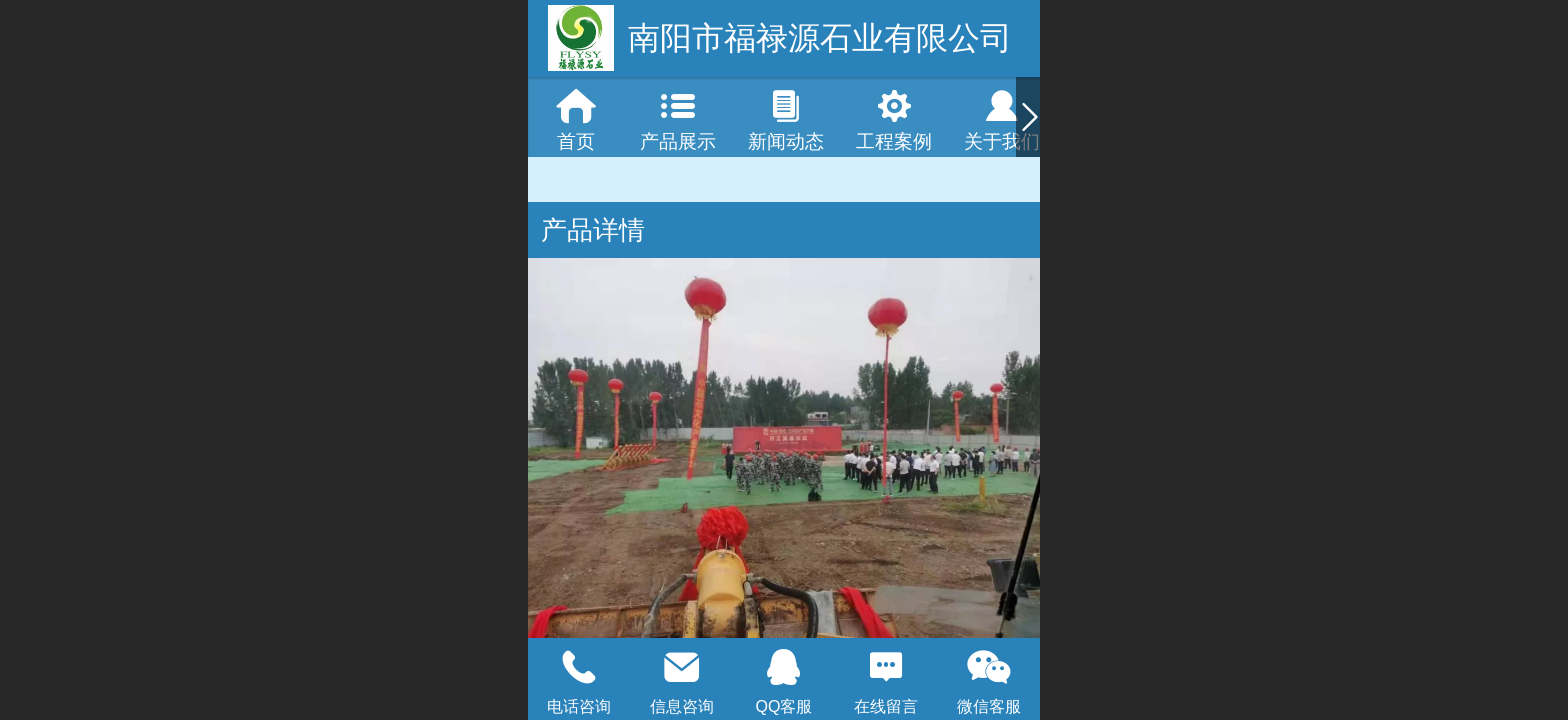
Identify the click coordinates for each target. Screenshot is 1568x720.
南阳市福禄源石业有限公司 (820, 38)
